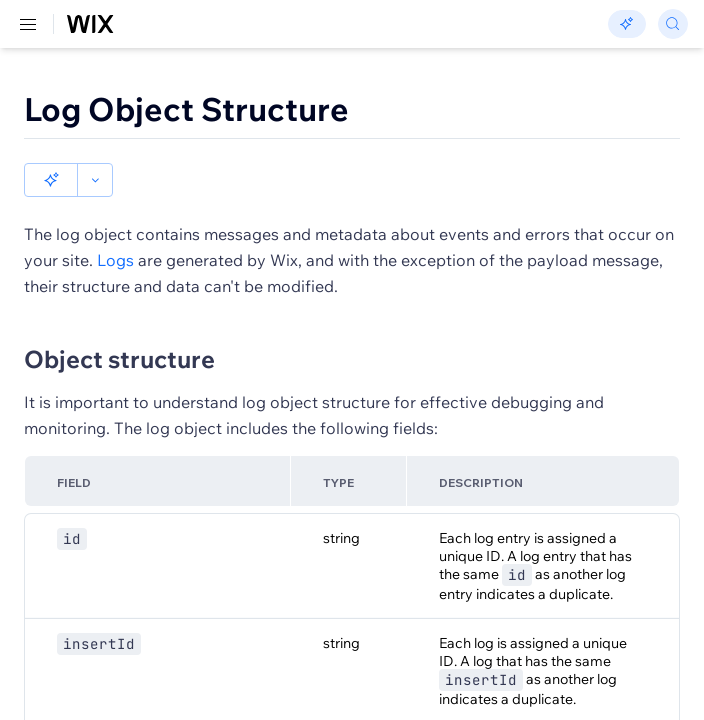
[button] (51, 180)
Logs (115, 260)
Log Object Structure (186, 109)
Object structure (119, 359)
